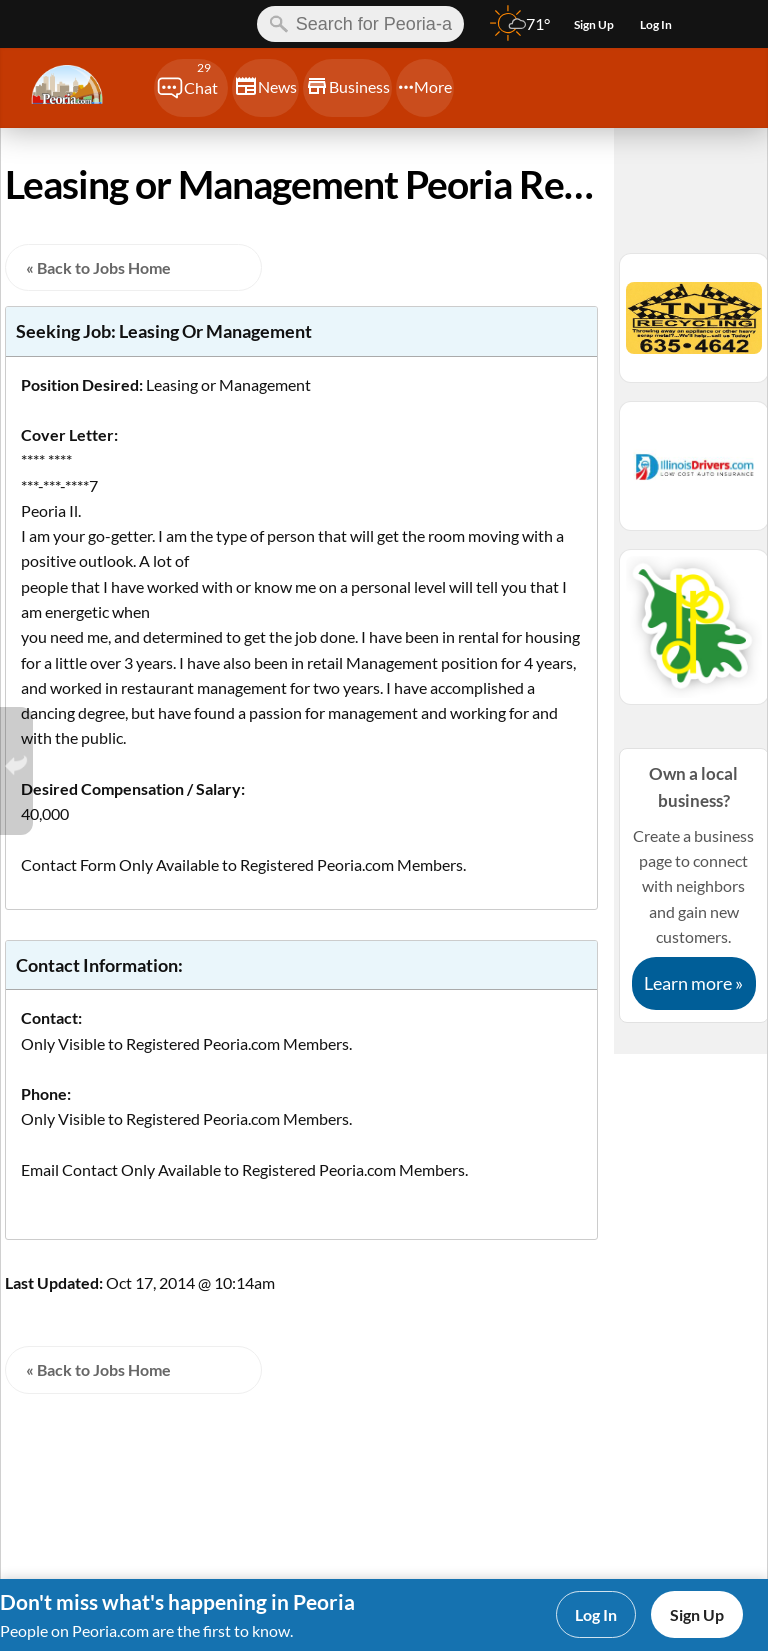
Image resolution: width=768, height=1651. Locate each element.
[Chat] (191, 88)
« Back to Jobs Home (98, 267)
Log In (596, 1614)
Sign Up (697, 1614)
